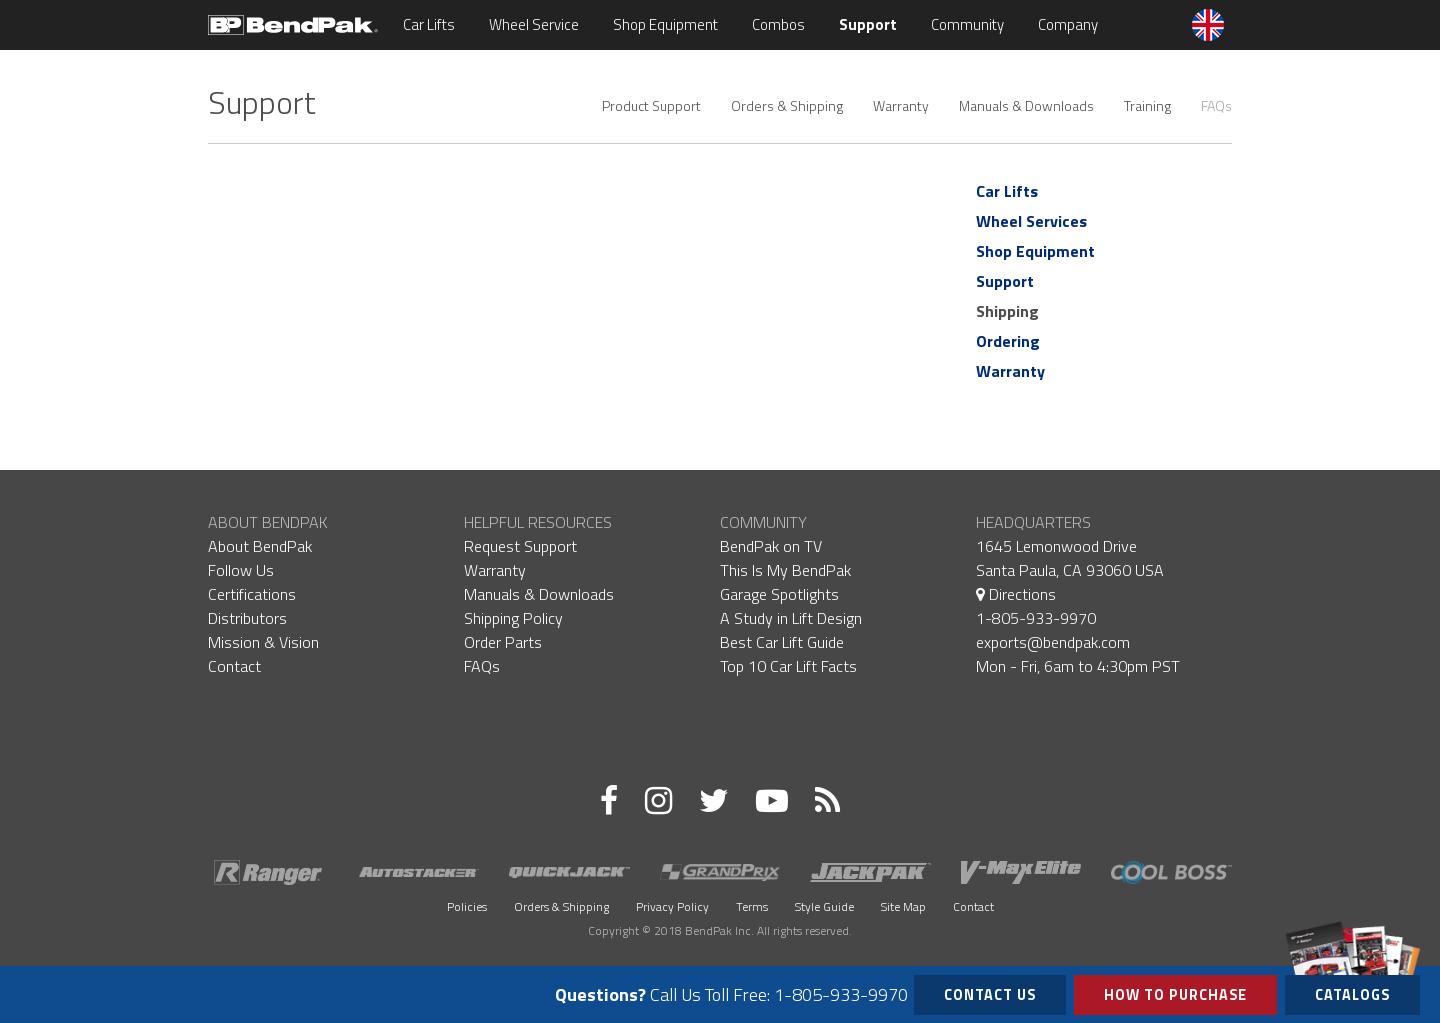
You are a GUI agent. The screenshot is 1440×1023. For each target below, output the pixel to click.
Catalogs (1352, 990)
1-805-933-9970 (1036, 618)
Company (1068, 24)
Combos (778, 24)
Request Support (520, 546)
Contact (234, 666)
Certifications (252, 594)
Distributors (247, 618)
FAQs (1216, 105)
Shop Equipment (665, 24)
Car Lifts (429, 24)
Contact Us (990, 995)
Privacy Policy (672, 906)
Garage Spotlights (779, 594)
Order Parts (503, 642)
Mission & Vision (263, 642)
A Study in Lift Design (791, 618)
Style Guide (824, 906)
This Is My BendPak (785, 570)
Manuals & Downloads (1026, 105)
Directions (1016, 594)
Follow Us (241, 570)
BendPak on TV (771, 546)
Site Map (903, 906)
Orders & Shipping (787, 105)
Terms (752, 906)
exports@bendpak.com (1053, 642)
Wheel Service (534, 24)
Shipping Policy (513, 618)
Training (1147, 105)
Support (868, 24)
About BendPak (260, 546)
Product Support (651, 105)
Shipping (1007, 311)
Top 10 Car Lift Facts (788, 666)
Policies (467, 906)
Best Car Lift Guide (782, 642)
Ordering (1008, 341)
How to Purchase (1175, 995)
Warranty (901, 105)
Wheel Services (1031, 221)
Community (967, 24)
